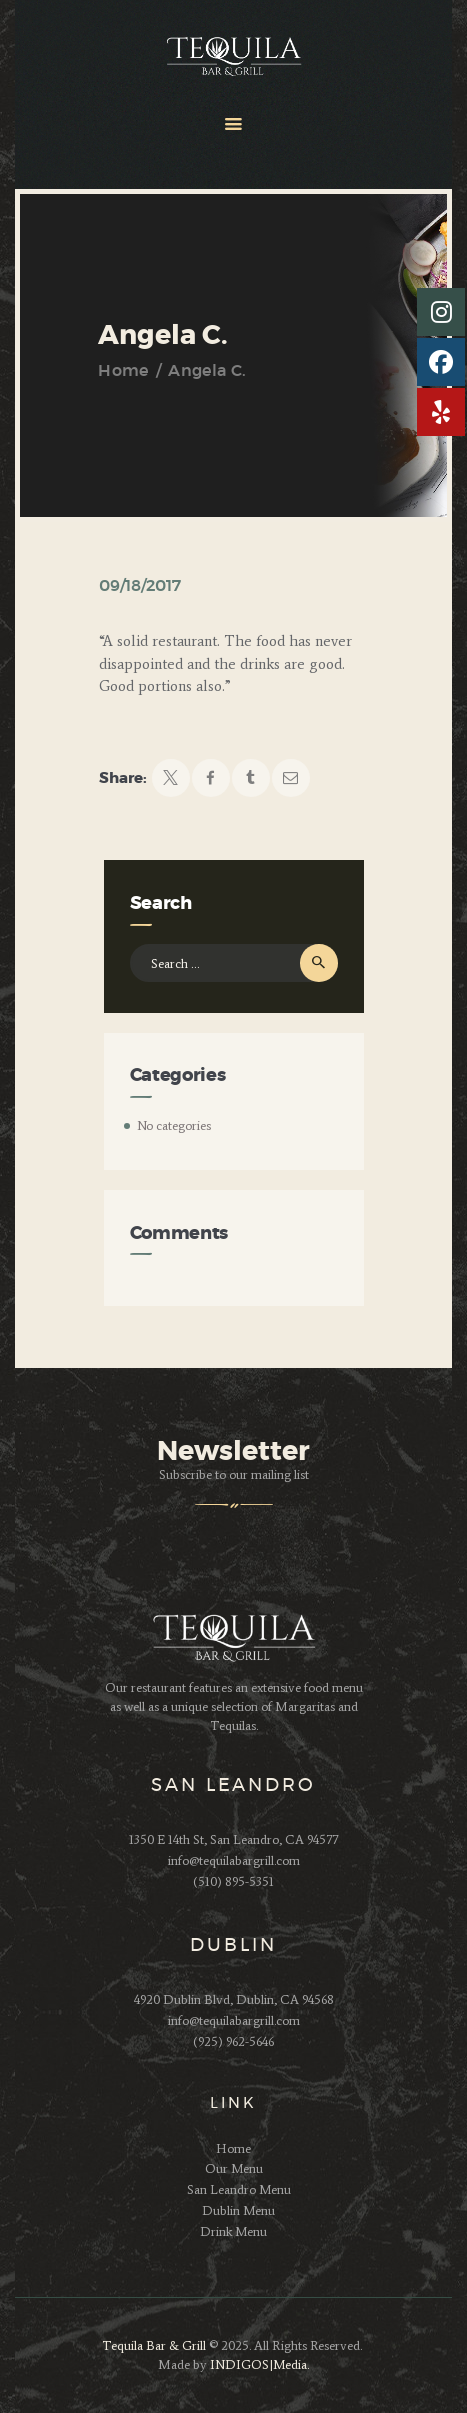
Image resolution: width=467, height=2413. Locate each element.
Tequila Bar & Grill (154, 2345)
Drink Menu (233, 2231)
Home (123, 371)
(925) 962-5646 (233, 2041)
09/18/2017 (140, 586)
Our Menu (234, 2168)
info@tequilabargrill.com (234, 1860)
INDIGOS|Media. (258, 2364)
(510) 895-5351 (233, 1881)
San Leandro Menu (239, 2189)
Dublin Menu (238, 2210)
